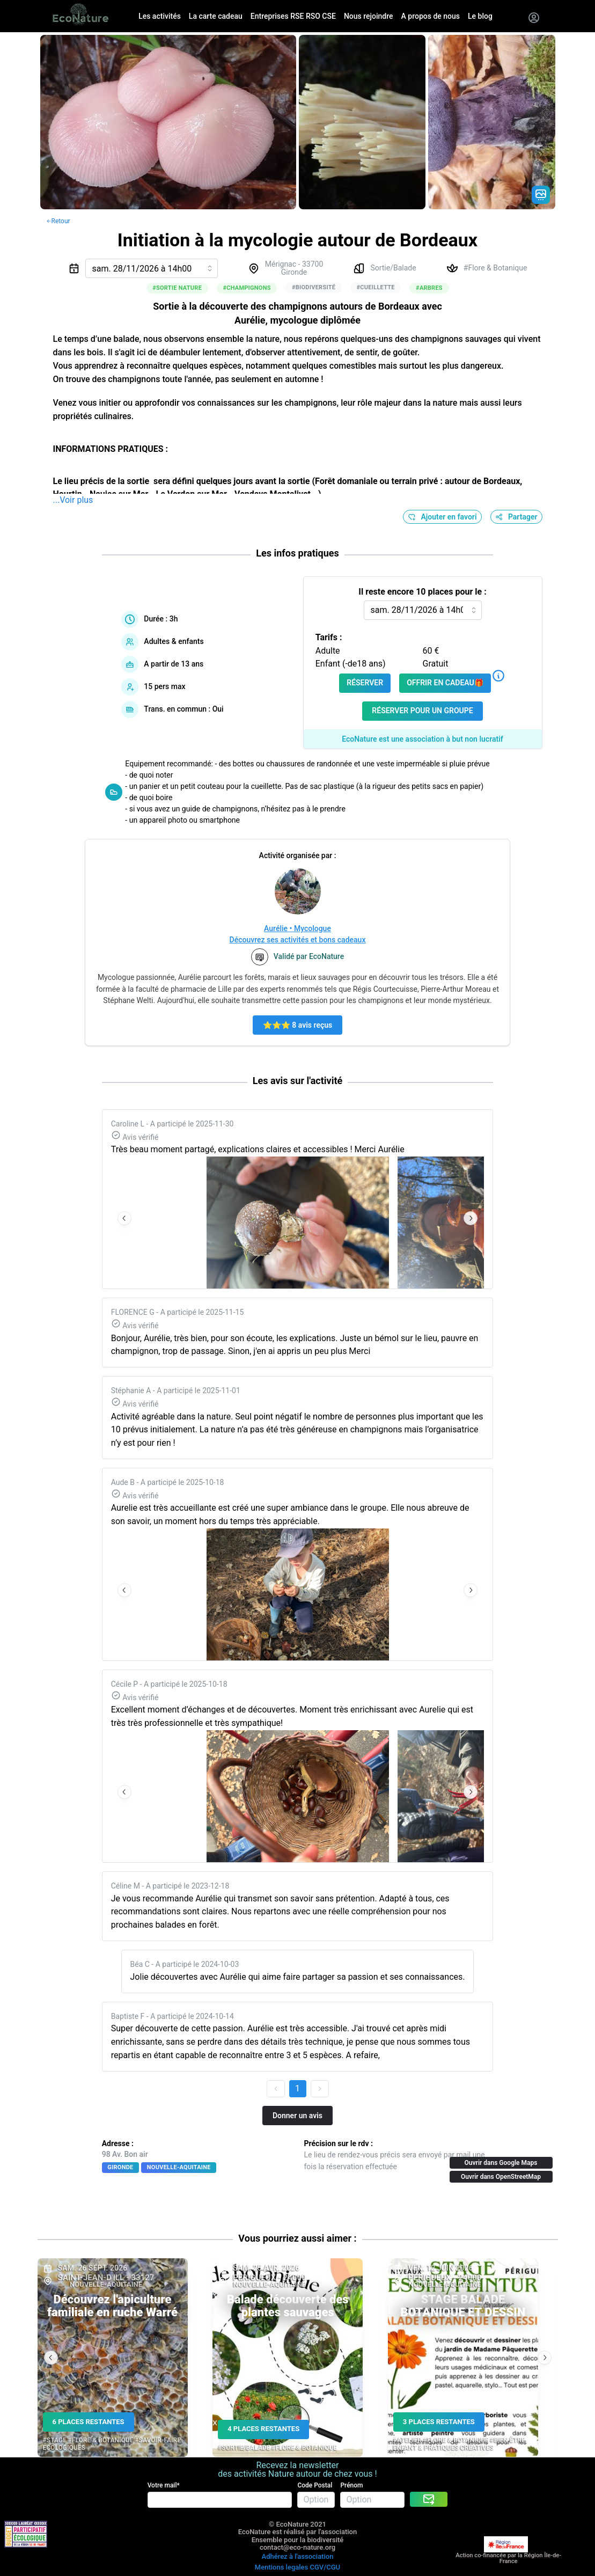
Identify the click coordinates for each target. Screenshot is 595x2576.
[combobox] (151, 268)
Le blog (480, 16)
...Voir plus (73, 500)
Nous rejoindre (368, 16)
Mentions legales (281, 2567)
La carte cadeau (216, 16)
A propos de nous (430, 16)
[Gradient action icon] (541, 195)
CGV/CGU (325, 2567)
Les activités (159, 16)
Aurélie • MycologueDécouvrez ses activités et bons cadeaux (298, 934)
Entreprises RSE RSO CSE (293, 16)
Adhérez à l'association (298, 2556)
